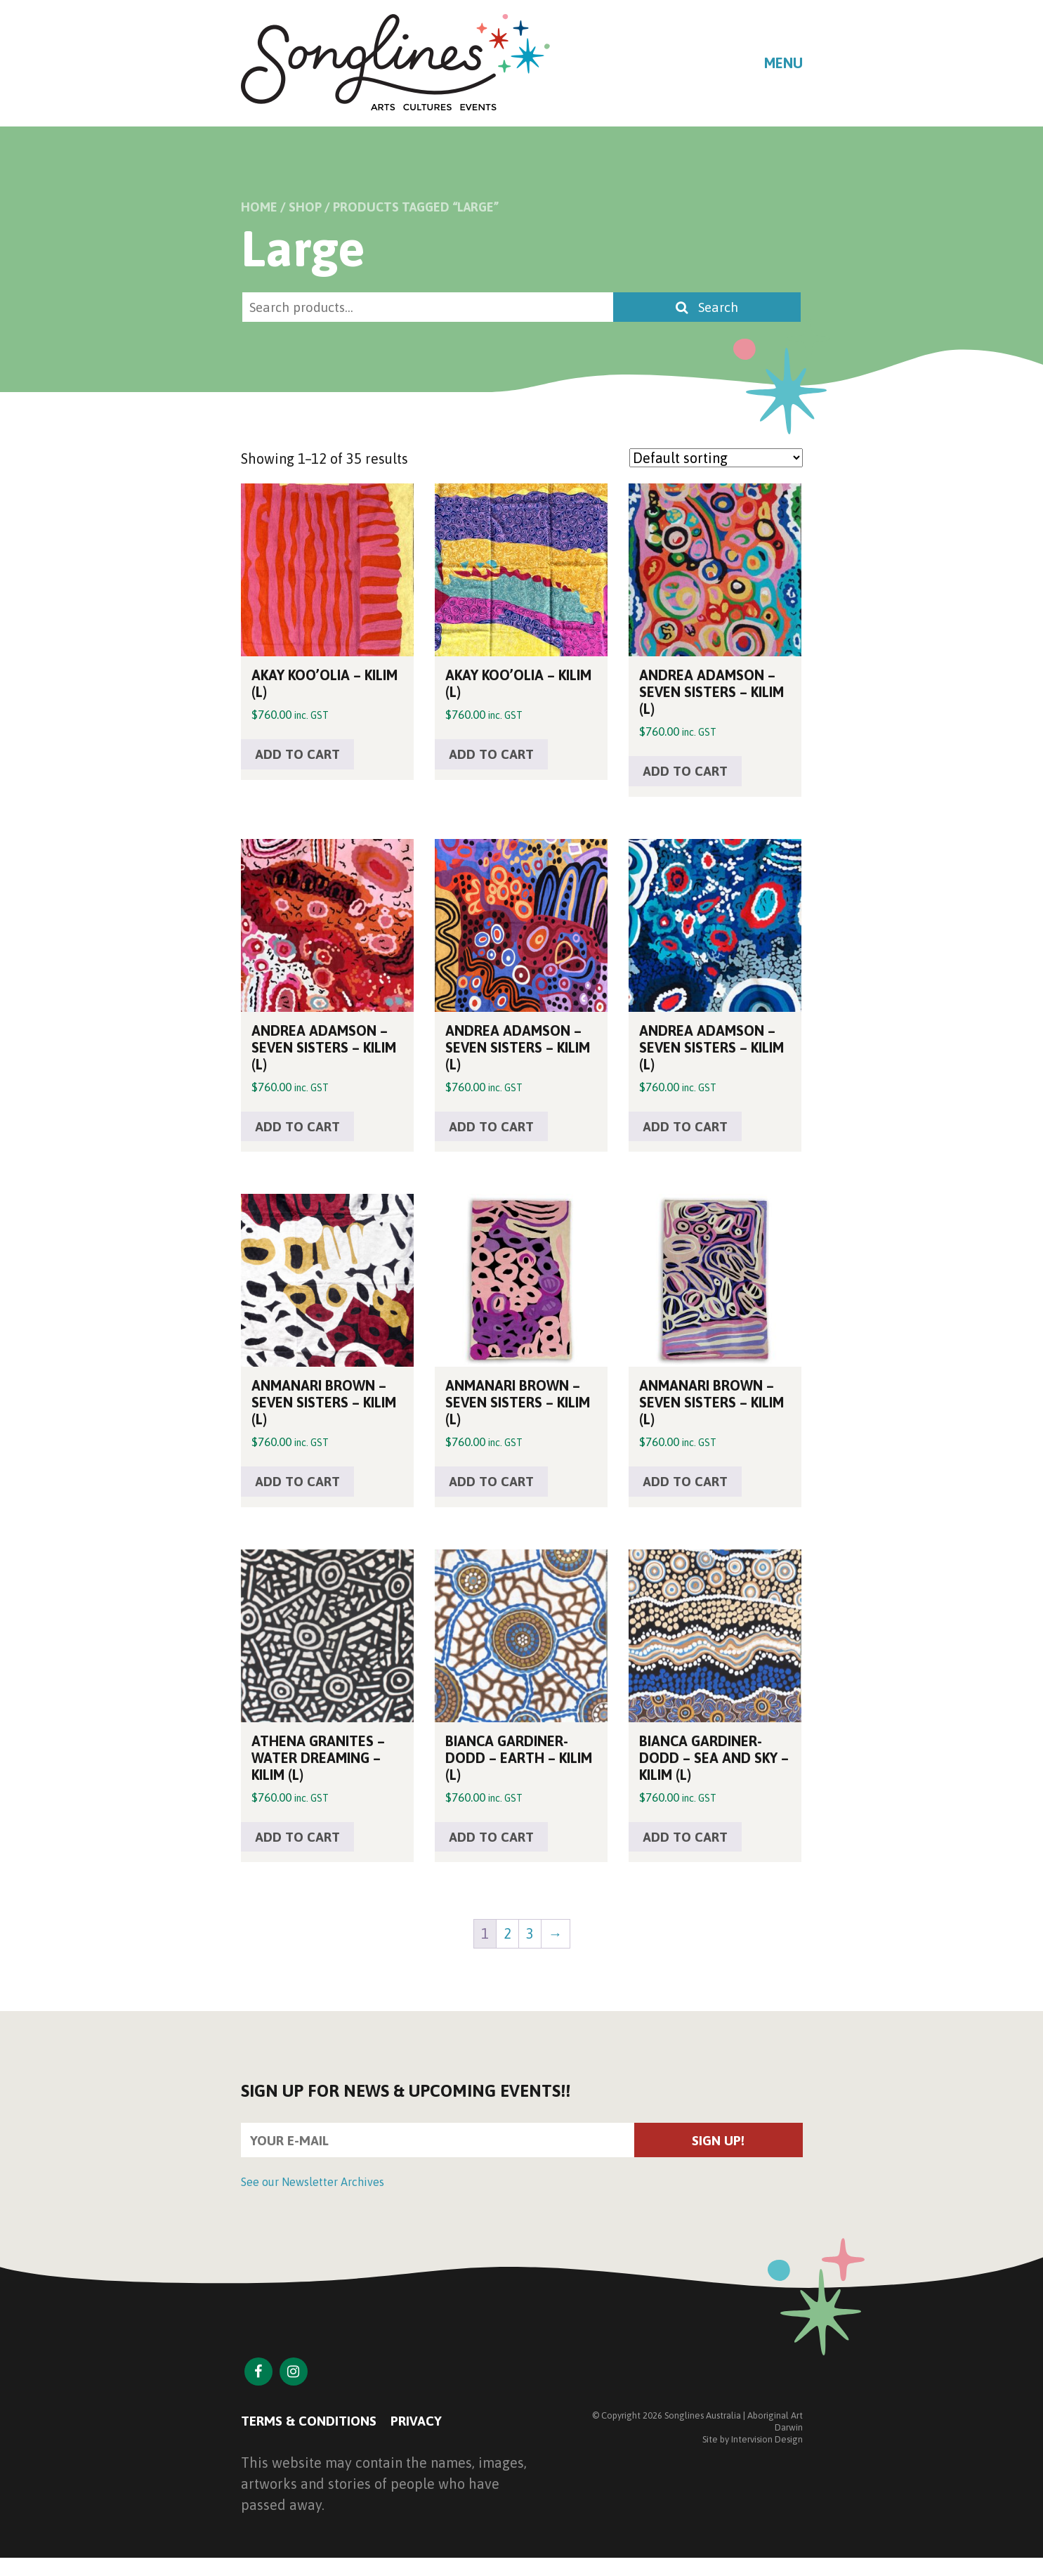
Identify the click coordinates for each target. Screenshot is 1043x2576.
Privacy (425, 2431)
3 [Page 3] (530, 1941)
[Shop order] (716, 458)
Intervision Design (767, 2449)
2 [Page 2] (507, 1941)
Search (714, 307)
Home (259, 207)
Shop (305, 207)
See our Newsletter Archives (312, 2192)
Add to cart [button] (300, 756)
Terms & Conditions (313, 2431)
